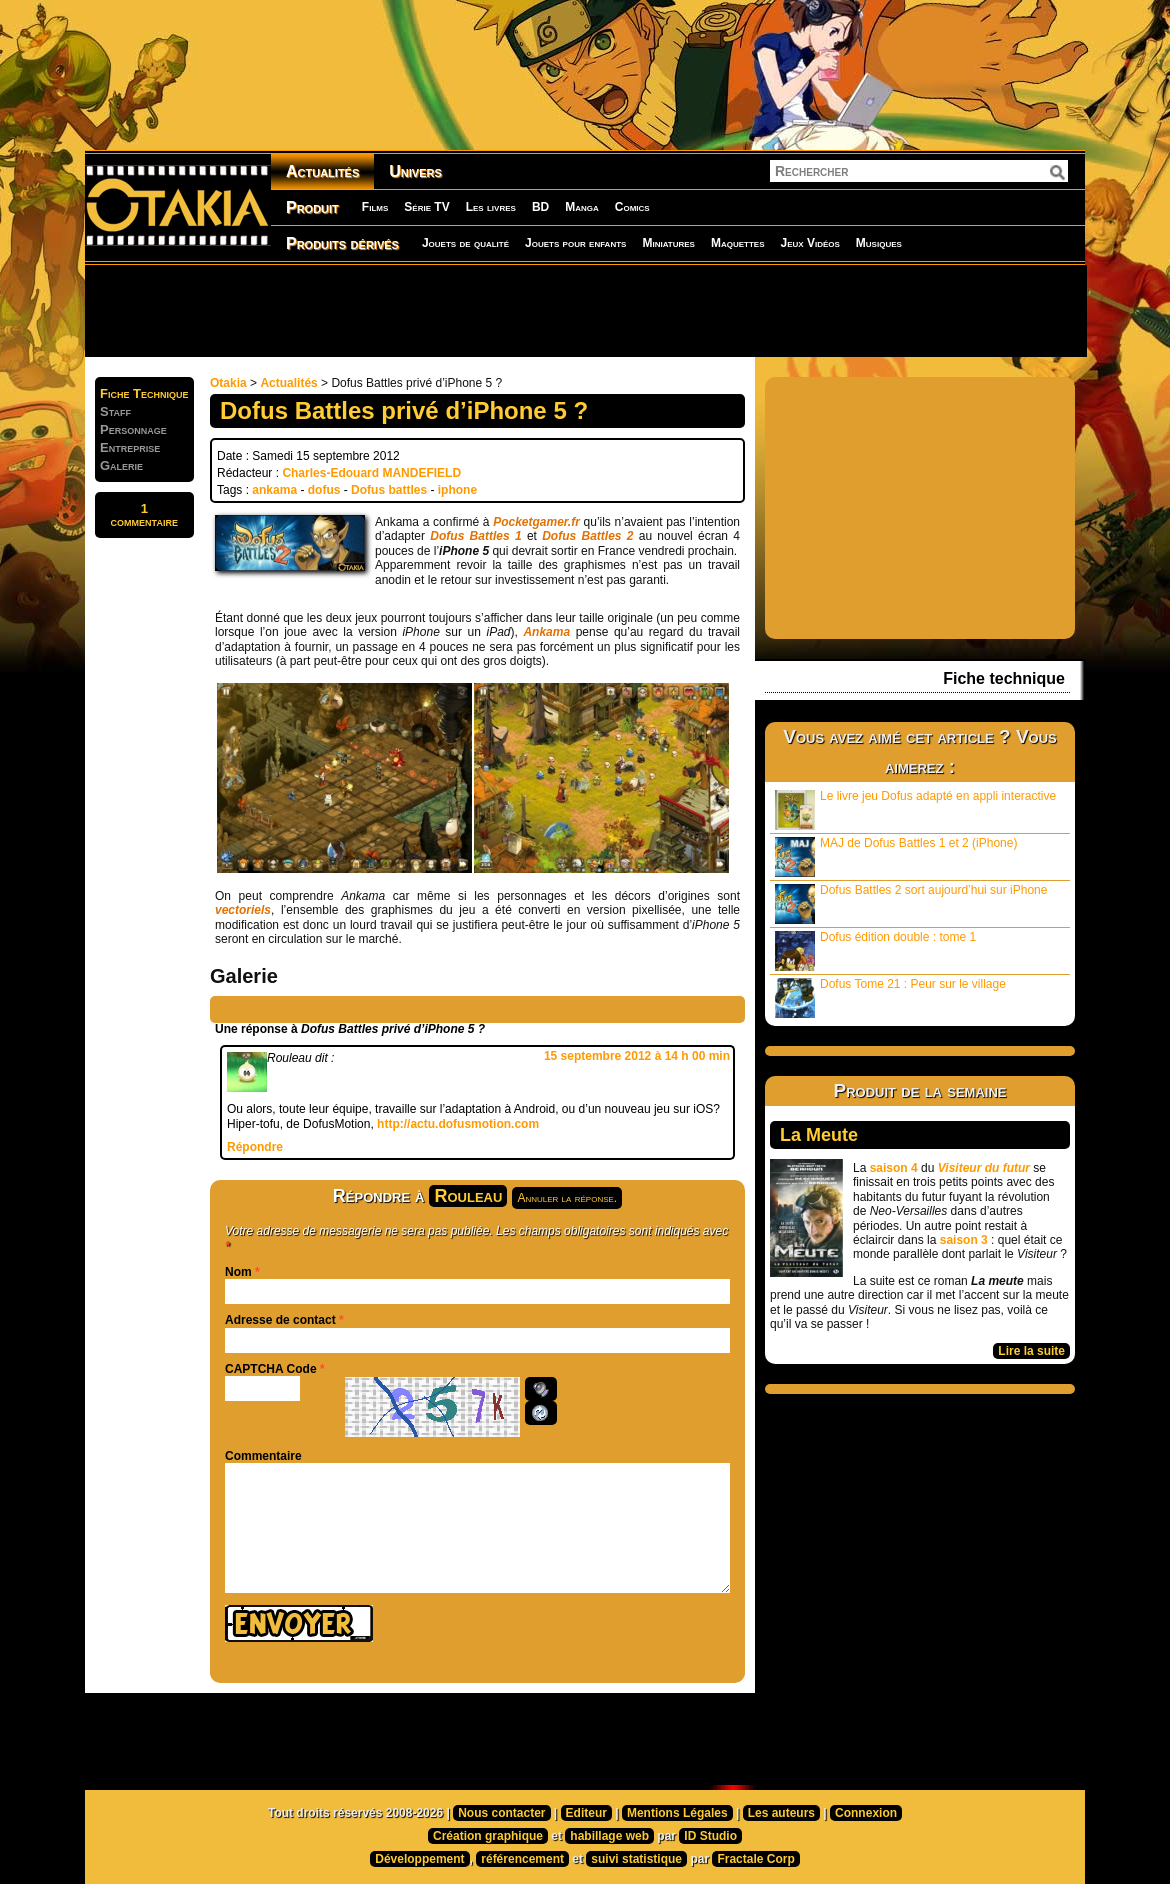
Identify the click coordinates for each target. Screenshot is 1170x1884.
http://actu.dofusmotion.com (458, 1124)
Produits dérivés (342, 243)
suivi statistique (636, 1859)
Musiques (879, 243)
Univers (415, 171)
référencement (522, 1859)
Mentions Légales (677, 1813)
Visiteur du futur (984, 1168)
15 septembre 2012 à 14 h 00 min (637, 1056)
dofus (324, 490)
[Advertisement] (585, 310)
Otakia (228, 383)
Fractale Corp (755, 1859)
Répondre (255, 1147)
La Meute (819, 1135)
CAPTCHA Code (271, 1369)
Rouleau (468, 1196)
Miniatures (668, 243)
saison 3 (964, 1240)
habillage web (609, 1836)
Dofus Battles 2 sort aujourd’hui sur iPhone (911, 903)
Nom (238, 1272)
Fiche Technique (144, 393)
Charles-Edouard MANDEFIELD (371, 473)
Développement (419, 1859)
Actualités (322, 171)
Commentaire (263, 1456)
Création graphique (488, 1836)
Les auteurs (781, 1813)
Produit (312, 207)
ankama (274, 490)
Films (375, 207)
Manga (582, 207)
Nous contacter (501, 1813)
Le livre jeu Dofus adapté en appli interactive (915, 809)
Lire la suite (1031, 1351)
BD (540, 207)
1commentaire (144, 515)
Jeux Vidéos (809, 243)
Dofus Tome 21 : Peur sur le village (890, 997)
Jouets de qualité (465, 243)
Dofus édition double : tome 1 (875, 950)
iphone (457, 490)
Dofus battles (389, 490)
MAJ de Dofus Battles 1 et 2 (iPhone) (896, 856)
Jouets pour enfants (575, 243)
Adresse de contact (280, 1320)
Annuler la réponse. (567, 1198)
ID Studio (710, 1836)
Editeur (586, 1813)
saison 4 (894, 1168)
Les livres (491, 207)
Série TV (426, 207)
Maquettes (738, 243)
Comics (632, 207)
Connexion (866, 1813)
